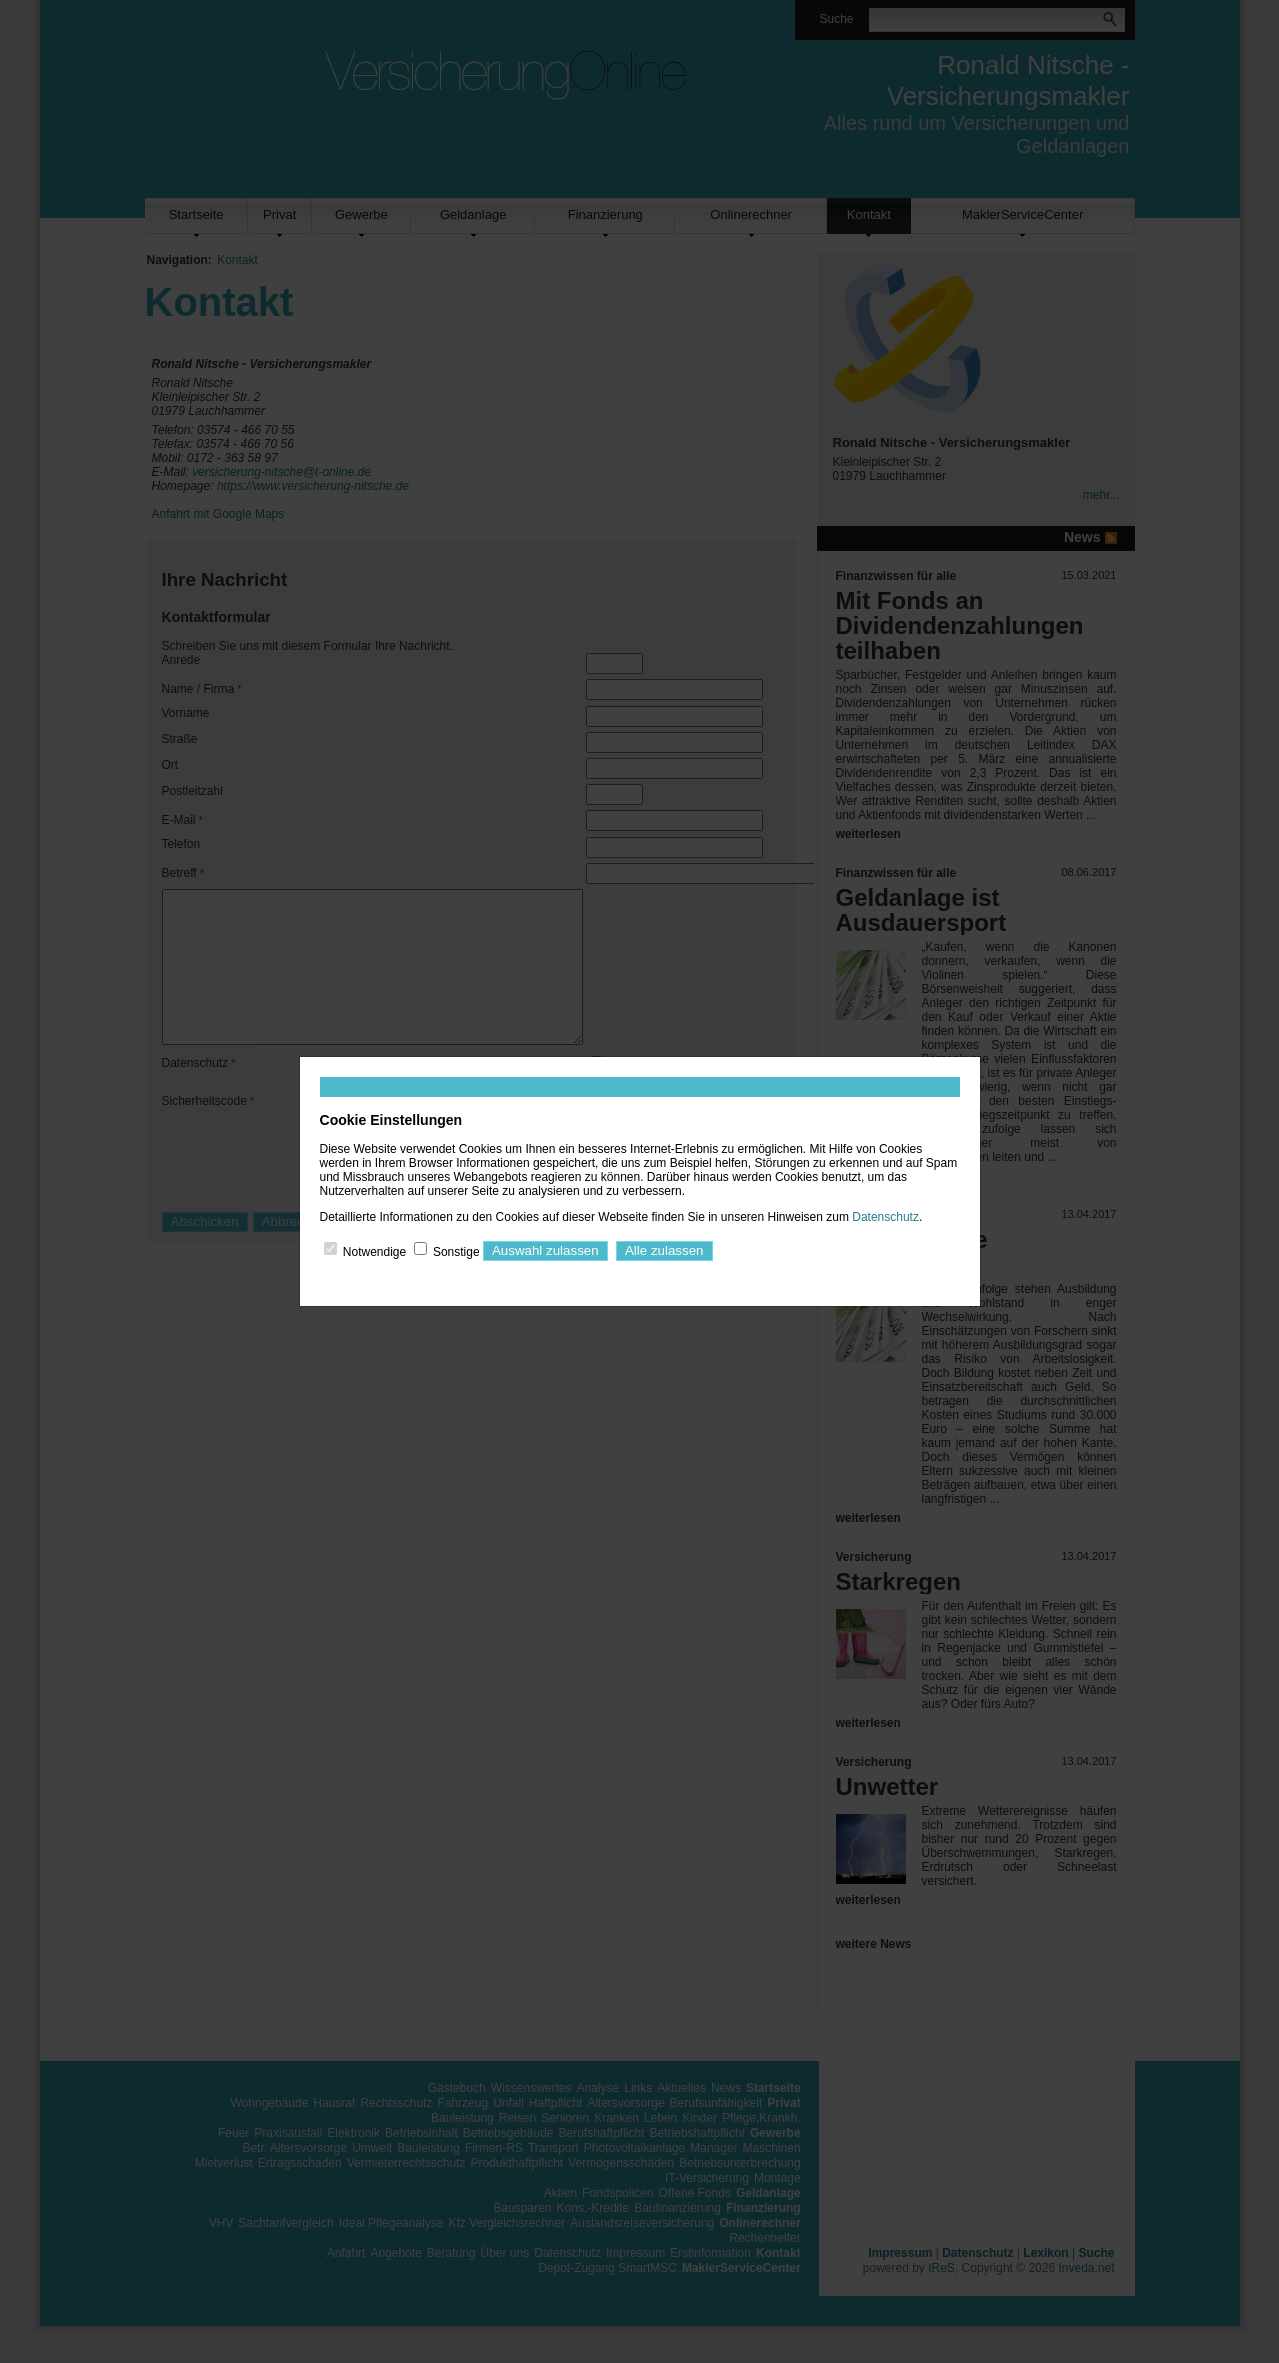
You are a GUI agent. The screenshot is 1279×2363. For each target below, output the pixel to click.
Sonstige (456, 1251)
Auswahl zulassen (545, 1250)
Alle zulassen (664, 1250)
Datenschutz (885, 1217)
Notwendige (374, 1251)
